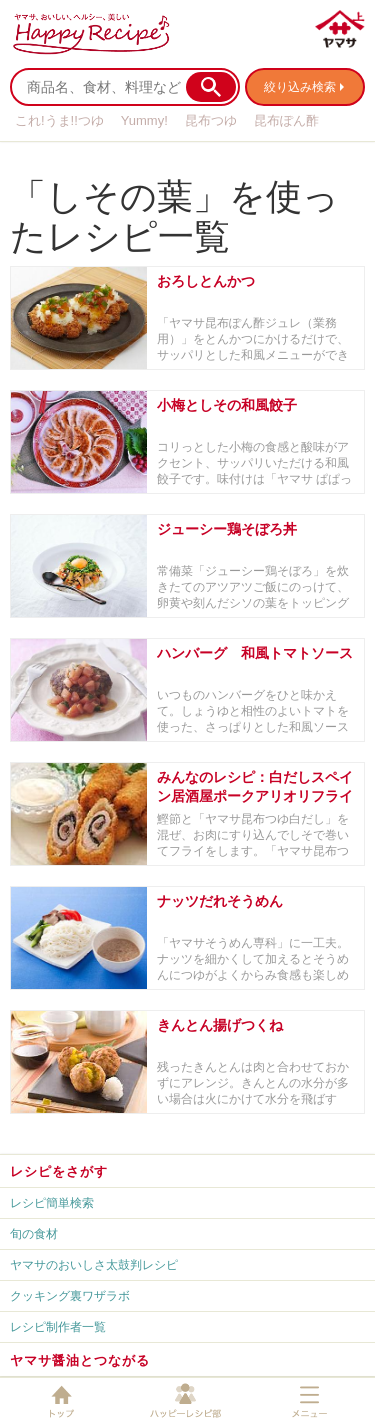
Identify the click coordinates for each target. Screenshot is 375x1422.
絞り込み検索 (300, 87)
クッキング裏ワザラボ (70, 1296)
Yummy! (144, 120)
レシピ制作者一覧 (58, 1327)
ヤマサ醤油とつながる (80, 1360)
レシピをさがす (59, 1171)
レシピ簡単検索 (52, 1203)
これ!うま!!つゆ (59, 120)
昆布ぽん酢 (286, 120)
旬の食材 (34, 1234)
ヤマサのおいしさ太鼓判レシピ (94, 1265)
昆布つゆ (211, 120)
